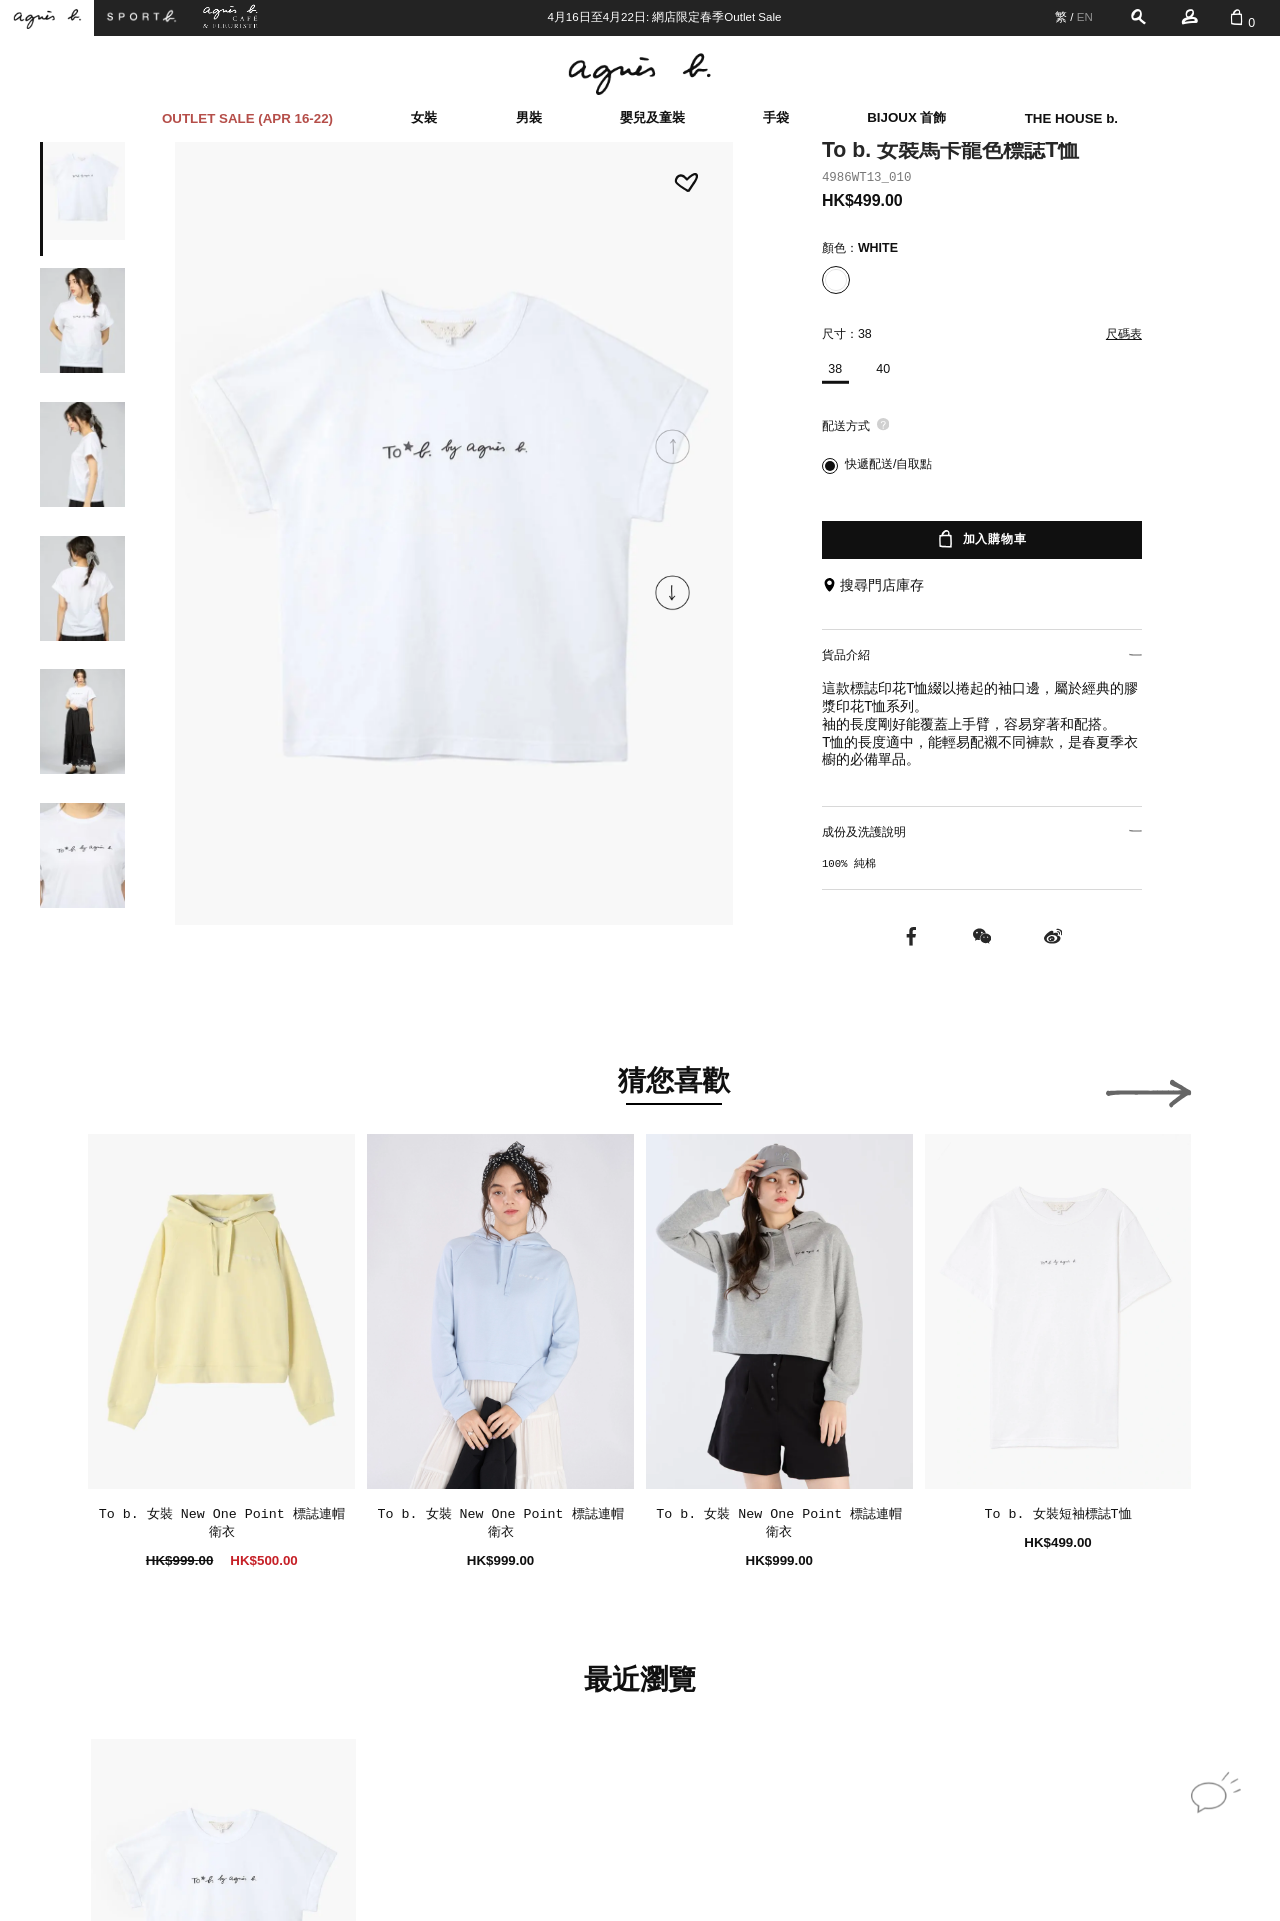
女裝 (424, 117)
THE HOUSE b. (1071, 118)
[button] (673, 593)
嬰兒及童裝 (652, 117)
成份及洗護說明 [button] (982, 832)
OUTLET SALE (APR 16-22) (247, 118)
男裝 (529, 117)
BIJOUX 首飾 (906, 117)
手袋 (776, 117)
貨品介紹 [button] (982, 655)
